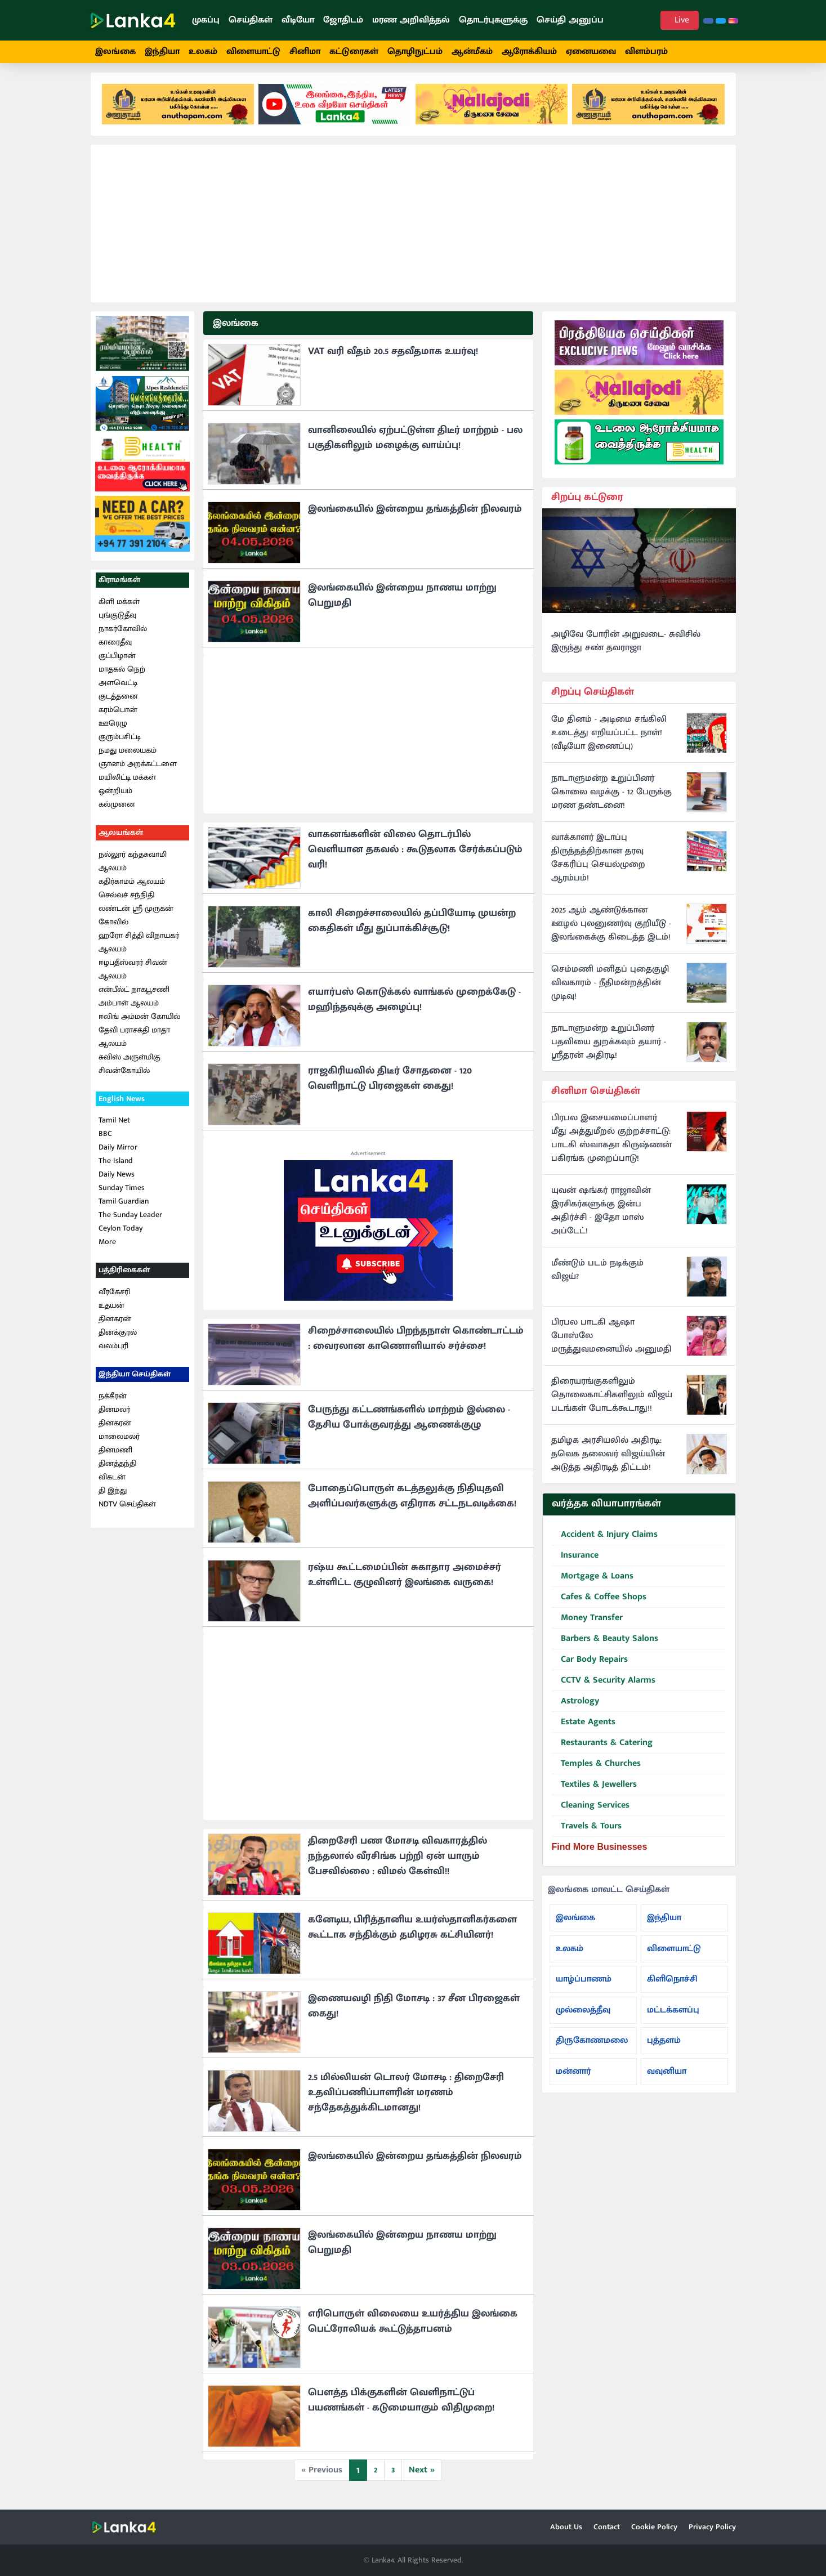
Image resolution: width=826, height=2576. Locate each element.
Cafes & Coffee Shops (599, 1603)
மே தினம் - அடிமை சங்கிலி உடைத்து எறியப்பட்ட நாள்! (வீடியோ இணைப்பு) (609, 739)
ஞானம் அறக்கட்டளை (138, 769)
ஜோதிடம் (343, 20)
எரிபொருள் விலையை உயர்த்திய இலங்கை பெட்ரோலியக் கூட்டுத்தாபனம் (412, 2327)
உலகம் (203, 51)
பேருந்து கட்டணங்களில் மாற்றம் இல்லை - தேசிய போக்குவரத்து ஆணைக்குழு (409, 1423)
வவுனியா (666, 2077)
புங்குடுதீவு (117, 621)
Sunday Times (122, 1194)
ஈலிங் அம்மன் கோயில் (139, 1022)
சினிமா (304, 51)
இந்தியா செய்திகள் (135, 1380)
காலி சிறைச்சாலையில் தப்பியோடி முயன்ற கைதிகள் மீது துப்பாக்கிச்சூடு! (412, 927)
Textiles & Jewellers (594, 1791)
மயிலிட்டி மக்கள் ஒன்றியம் (127, 790)
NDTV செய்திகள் (127, 1510)
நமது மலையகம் (128, 756)
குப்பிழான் (117, 661)
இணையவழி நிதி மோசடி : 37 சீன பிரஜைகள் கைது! (414, 2012)
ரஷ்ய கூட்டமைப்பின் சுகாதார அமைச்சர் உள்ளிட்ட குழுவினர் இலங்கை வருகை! (404, 1581)
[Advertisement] (413, 229)
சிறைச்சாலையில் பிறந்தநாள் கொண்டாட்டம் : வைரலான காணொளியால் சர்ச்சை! (416, 1345)
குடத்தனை (118, 702)
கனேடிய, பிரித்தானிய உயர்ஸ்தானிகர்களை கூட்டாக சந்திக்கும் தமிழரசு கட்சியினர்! (412, 1933)
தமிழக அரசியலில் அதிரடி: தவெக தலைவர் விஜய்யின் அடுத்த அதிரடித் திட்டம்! (608, 1461)
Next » (422, 2476)
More (107, 1248)
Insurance (575, 1561)
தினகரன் (115, 1324)
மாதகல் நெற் (122, 675)
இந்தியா (162, 51)
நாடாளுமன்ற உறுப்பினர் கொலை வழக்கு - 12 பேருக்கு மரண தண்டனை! (611, 798)
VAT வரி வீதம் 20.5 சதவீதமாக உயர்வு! (393, 357)
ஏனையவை (591, 51)
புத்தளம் (664, 2046)
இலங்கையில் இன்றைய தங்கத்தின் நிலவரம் (415, 515)
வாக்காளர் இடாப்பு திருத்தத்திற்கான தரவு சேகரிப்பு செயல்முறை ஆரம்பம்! (598, 864)
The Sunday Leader (130, 1221)
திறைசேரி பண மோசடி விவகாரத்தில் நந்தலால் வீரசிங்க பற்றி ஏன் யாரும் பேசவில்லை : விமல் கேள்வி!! (397, 1862)
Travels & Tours (587, 1832)
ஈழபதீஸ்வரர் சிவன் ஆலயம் (133, 975)
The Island (116, 1167)
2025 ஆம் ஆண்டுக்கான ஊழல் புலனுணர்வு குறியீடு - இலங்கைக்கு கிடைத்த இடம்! (611, 930)
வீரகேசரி (114, 1297)
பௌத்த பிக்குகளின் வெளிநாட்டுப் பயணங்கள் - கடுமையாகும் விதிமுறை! (401, 2406)
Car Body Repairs (590, 1666)
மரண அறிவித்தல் (411, 20)
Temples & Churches (596, 1770)
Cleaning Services (590, 1811)
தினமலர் (114, 1415)
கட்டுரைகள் (353, 51)
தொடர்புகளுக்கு (493, 20)
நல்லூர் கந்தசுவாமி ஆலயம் (133, 867)
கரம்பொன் (118, 715)
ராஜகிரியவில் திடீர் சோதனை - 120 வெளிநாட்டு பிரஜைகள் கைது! (390, 1084)
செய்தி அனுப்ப (570, 20)
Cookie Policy (654, 2526)
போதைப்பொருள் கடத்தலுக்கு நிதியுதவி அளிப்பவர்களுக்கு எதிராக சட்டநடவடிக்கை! (412, 1502)
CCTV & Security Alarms (603, 1686)
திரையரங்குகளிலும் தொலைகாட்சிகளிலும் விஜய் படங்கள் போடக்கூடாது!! (611, 1401)
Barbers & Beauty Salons (605, 1645)
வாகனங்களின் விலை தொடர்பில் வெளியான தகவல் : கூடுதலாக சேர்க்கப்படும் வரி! (415, 855)
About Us (566, 2526)
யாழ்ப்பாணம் (583, 1985)
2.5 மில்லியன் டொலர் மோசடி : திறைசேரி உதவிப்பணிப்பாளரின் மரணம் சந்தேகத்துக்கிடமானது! (406, 2098)
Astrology (575, 1707)
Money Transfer (587, 1624)
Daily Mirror (118, 1153)
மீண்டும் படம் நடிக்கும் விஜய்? (597, 1276)
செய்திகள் (251, 20)
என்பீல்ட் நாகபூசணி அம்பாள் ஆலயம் (134, 1002)
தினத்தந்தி (117, 1469)
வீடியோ (298, 20)
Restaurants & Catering (602, 1749)
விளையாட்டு (253, 51)
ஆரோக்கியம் (529, 51)
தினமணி (115, 1456)
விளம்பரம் (646, 51)
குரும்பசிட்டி (120, 742)
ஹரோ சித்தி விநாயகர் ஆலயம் (139, 948)
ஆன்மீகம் (472, 51)
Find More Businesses (600, 1853)
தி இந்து (113, 1496)
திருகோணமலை (592, 2046)
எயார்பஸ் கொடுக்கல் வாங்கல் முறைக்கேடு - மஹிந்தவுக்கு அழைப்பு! (414, 1006)
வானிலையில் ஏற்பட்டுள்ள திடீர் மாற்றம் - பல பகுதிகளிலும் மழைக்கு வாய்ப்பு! (415, 444)
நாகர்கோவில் (123, 634)
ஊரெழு (113, 729)
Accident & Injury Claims (605, 1541)
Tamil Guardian (124, 1207)
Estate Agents (583, 1728)
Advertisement (368, 1159)
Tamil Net (114, 1126)
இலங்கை (115, 51)
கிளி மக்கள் (119, 607)
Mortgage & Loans (592, 1582)
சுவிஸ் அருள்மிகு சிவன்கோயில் (129, 1070)
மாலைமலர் (119, 1442)
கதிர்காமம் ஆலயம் (132, 887)
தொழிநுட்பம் (415, 51)
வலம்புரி (113, 1351)
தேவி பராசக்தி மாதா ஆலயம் (134, 1043)
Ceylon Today (120, 1234)
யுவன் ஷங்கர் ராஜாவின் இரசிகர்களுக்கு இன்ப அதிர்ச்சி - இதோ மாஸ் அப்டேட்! (601, 1218)
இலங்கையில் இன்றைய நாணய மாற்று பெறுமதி (402, 601)
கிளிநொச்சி (672, 1985)
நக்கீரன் (113, 1402)
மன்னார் (573, 2077)
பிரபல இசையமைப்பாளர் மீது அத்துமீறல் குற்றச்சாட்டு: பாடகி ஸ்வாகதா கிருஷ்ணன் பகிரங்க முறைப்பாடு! (611, 1145)
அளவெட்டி (118, 688)
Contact (606, 2526)
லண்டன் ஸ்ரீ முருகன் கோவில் (136, 921)
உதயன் (111, 1311)
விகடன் (112, 1483)
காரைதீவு (115, 648)
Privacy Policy (712, 2526)
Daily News (117, 1180)
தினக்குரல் (118, 1338)
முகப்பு (206, 20)
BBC (105, 1140)
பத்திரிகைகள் (124, 1276)
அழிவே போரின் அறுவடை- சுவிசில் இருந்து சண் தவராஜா (625, 647)
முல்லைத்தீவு (583, 2016)
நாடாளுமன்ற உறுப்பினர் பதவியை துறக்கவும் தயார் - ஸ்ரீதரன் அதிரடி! (608, 1048)
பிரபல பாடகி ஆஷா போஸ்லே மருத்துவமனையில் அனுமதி (611, 1342)
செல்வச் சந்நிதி (126, 901)
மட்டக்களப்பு (673, 2016)
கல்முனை (117, 810)
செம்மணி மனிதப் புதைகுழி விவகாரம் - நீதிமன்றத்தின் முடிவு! (610, 989)
